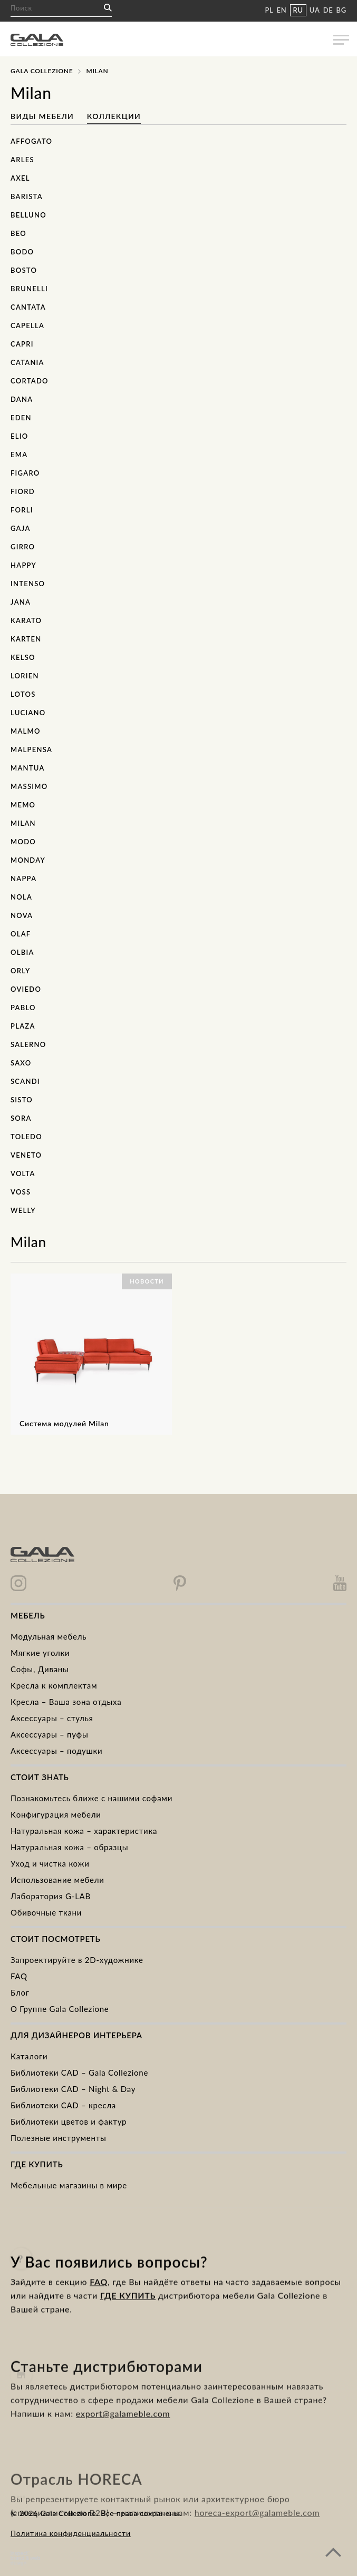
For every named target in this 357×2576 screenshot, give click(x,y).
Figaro (25, 473)
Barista (27, 196)
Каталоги (29, 2056)
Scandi (25, 1081)
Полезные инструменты (59, 2138)
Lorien (25, 676)
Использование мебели (57, 1879)
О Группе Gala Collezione (60, 2009)
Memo (23, 805)
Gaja (21, 528)
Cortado (30, 381)
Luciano (28, 712)
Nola (21, 897)
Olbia (22, 952)
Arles (22, 159)
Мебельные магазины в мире (69, 2185)
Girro (23, 546)
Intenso (28, 583)
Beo (18, 233)
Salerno (28, 1044)
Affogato (31, 141)
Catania (27, 362)
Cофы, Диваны (40, 1669)
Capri (22, 344)
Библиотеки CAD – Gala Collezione (79, 2072)
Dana (22, 399)
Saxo (21, 1063)
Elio (19, 436)
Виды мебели (43, 116)
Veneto (26, 1155)
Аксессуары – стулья (52, 1718)
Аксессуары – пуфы (49, 1734)
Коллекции (114, 116)
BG (341, 10)
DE (328, 10)
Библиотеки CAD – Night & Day (73, 2089)
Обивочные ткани (46, 1912)
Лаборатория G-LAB (51, 1896)
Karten (26, 639)
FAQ (19, 1976)
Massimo (29, 786)
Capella (27, 325)
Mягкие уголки (40, 1652)
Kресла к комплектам (54, 1685)
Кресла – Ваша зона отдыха (66, 1701)
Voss (21, 1192)
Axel (20, 178)
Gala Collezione (42, 71)
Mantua (28, 768)
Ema (19, 454)
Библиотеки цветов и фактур (69, 2121)
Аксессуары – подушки (56, 1750)
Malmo (26, 731)
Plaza (23, 1026)
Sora (21, 1118)
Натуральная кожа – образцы (69, 1847)
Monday (28, 860)
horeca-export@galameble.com (257, 2545)
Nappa (23, 878)
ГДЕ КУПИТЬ (128, 2320)
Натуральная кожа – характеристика (84, 1830)
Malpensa (31, 749)
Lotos (23, 694)
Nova (22, 915)
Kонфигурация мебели (56, 1814)
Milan (23, 823)
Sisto (22, 1099)
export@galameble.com (123, 2450)
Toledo (26, 1136)
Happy (23, 565)
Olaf (21, 934)
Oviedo (26, 989)
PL (269, 10)
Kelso (23, 657)
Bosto (24, 270)
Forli (22, 510)
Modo (23, 841)
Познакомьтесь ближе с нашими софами (91, 1798)
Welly (23, 1210)
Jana (21, 602)
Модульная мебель (48, 1636)
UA (315, 10)
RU (298, 10)
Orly (20, 970)
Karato (26, 620)
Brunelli (29, 288)
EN (282, 10)
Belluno (28, 215)
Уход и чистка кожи (50, 1863)
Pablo (23, 1007)
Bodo (22, 252)
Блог (20, 1992)
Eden (21, 417)
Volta (23, 1173)
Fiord (23, 491)
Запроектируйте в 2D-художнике (77, 1960)
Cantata (28, 307)
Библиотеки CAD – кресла (63, 2105)
